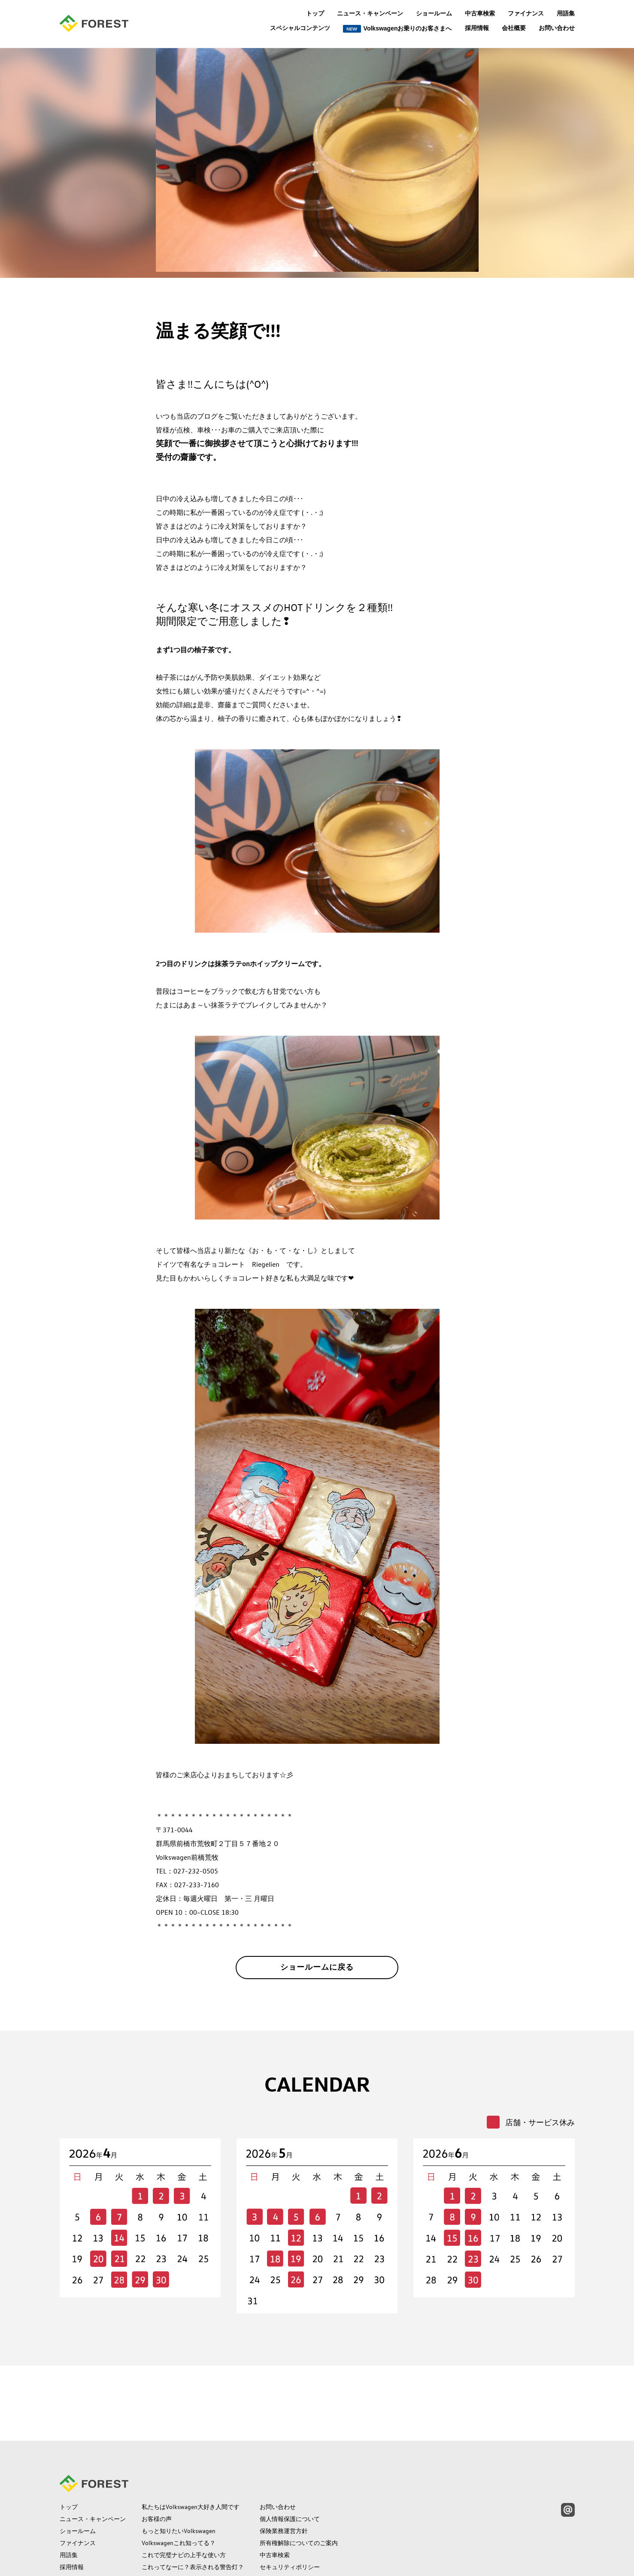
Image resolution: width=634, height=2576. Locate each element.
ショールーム (434, 13)
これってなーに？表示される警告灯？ (193, 2497)
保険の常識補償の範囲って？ (181, 2509)
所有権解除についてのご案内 (299, 2473)
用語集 (566, 13)
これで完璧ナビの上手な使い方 (184, 2485)
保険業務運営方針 (284, 2461)
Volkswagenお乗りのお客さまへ (397, 29)
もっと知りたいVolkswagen (178, 2461)
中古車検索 (480, 13)
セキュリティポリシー (290, 2497)
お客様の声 (157, 2449)
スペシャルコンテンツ (300, 28)
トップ (315, 13)
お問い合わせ (557, 28)
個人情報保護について (290, 2449)
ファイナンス (526, 13)
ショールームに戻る (317, 1971)
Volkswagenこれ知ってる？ (178, 2473)
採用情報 (477, 28)
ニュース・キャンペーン (370, 13)
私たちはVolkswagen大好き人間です (191, 2437)
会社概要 (514, 28)
